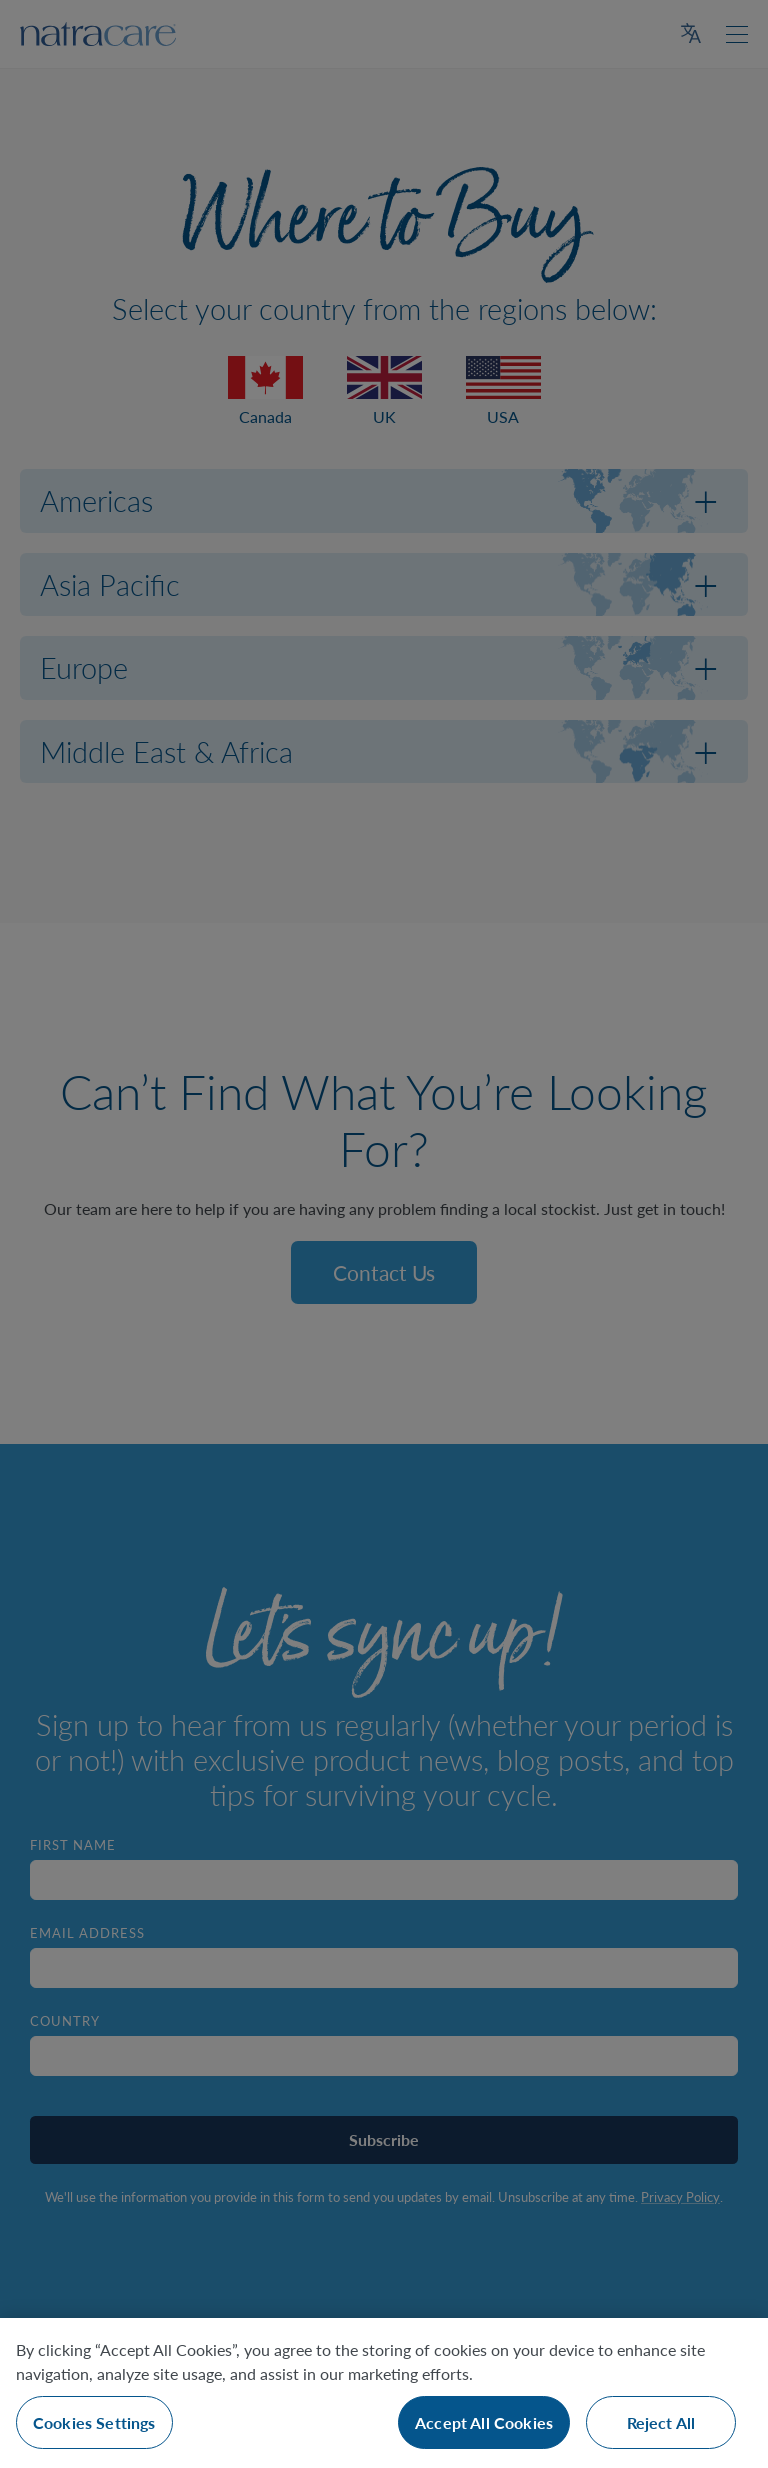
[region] (384, 2393)
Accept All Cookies (484, 2422)
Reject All (661, 2422)
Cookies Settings (94, 2422)
